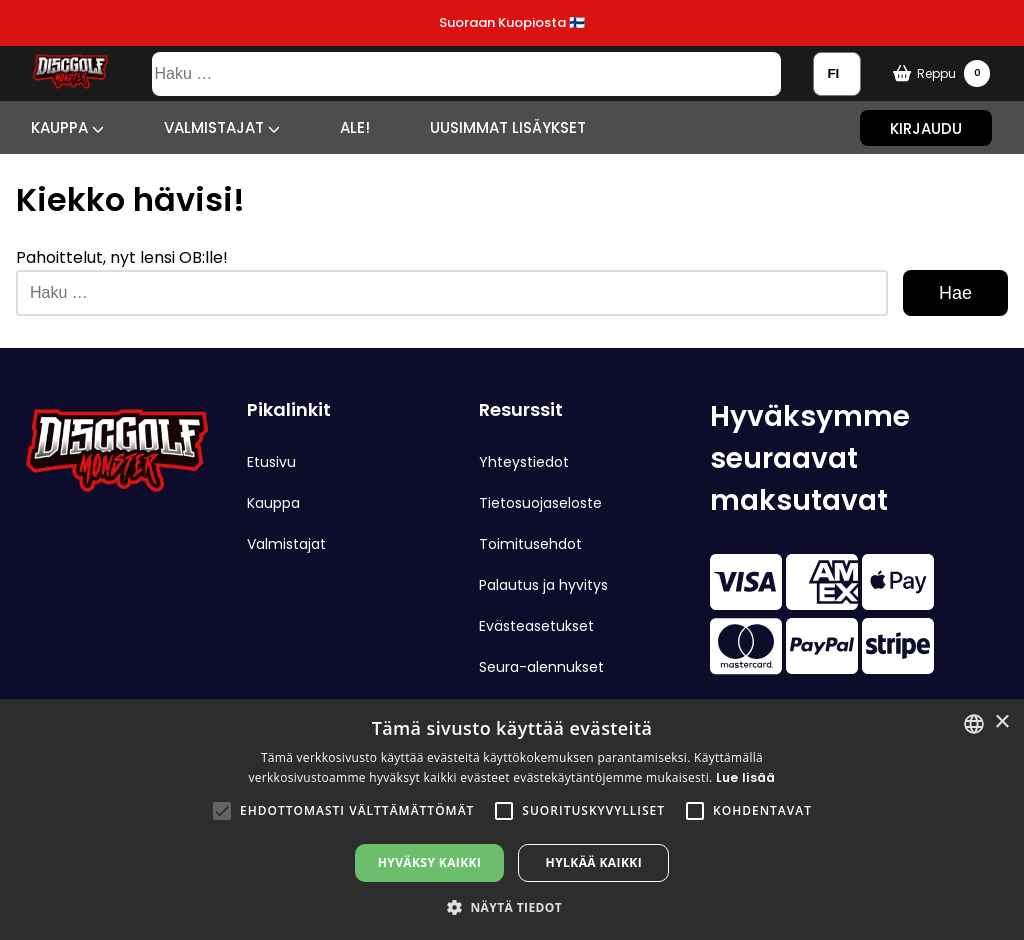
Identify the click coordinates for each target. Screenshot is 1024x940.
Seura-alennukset (541, 667)
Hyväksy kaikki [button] (430, 862)
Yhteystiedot (524, 462)
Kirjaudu (926, 127)
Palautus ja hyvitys (543, 585)
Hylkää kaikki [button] (594, 862)
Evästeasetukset (536, 626)
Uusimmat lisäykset (508, 127)
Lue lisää (746, 777)
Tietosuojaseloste (540, 503)
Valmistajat (222, 127)
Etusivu (271, 462)
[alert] (512, 819)
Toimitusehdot (530, 544)
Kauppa (67, 127)
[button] (222, 811)
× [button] (1001, 722)
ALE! (355, 127)
